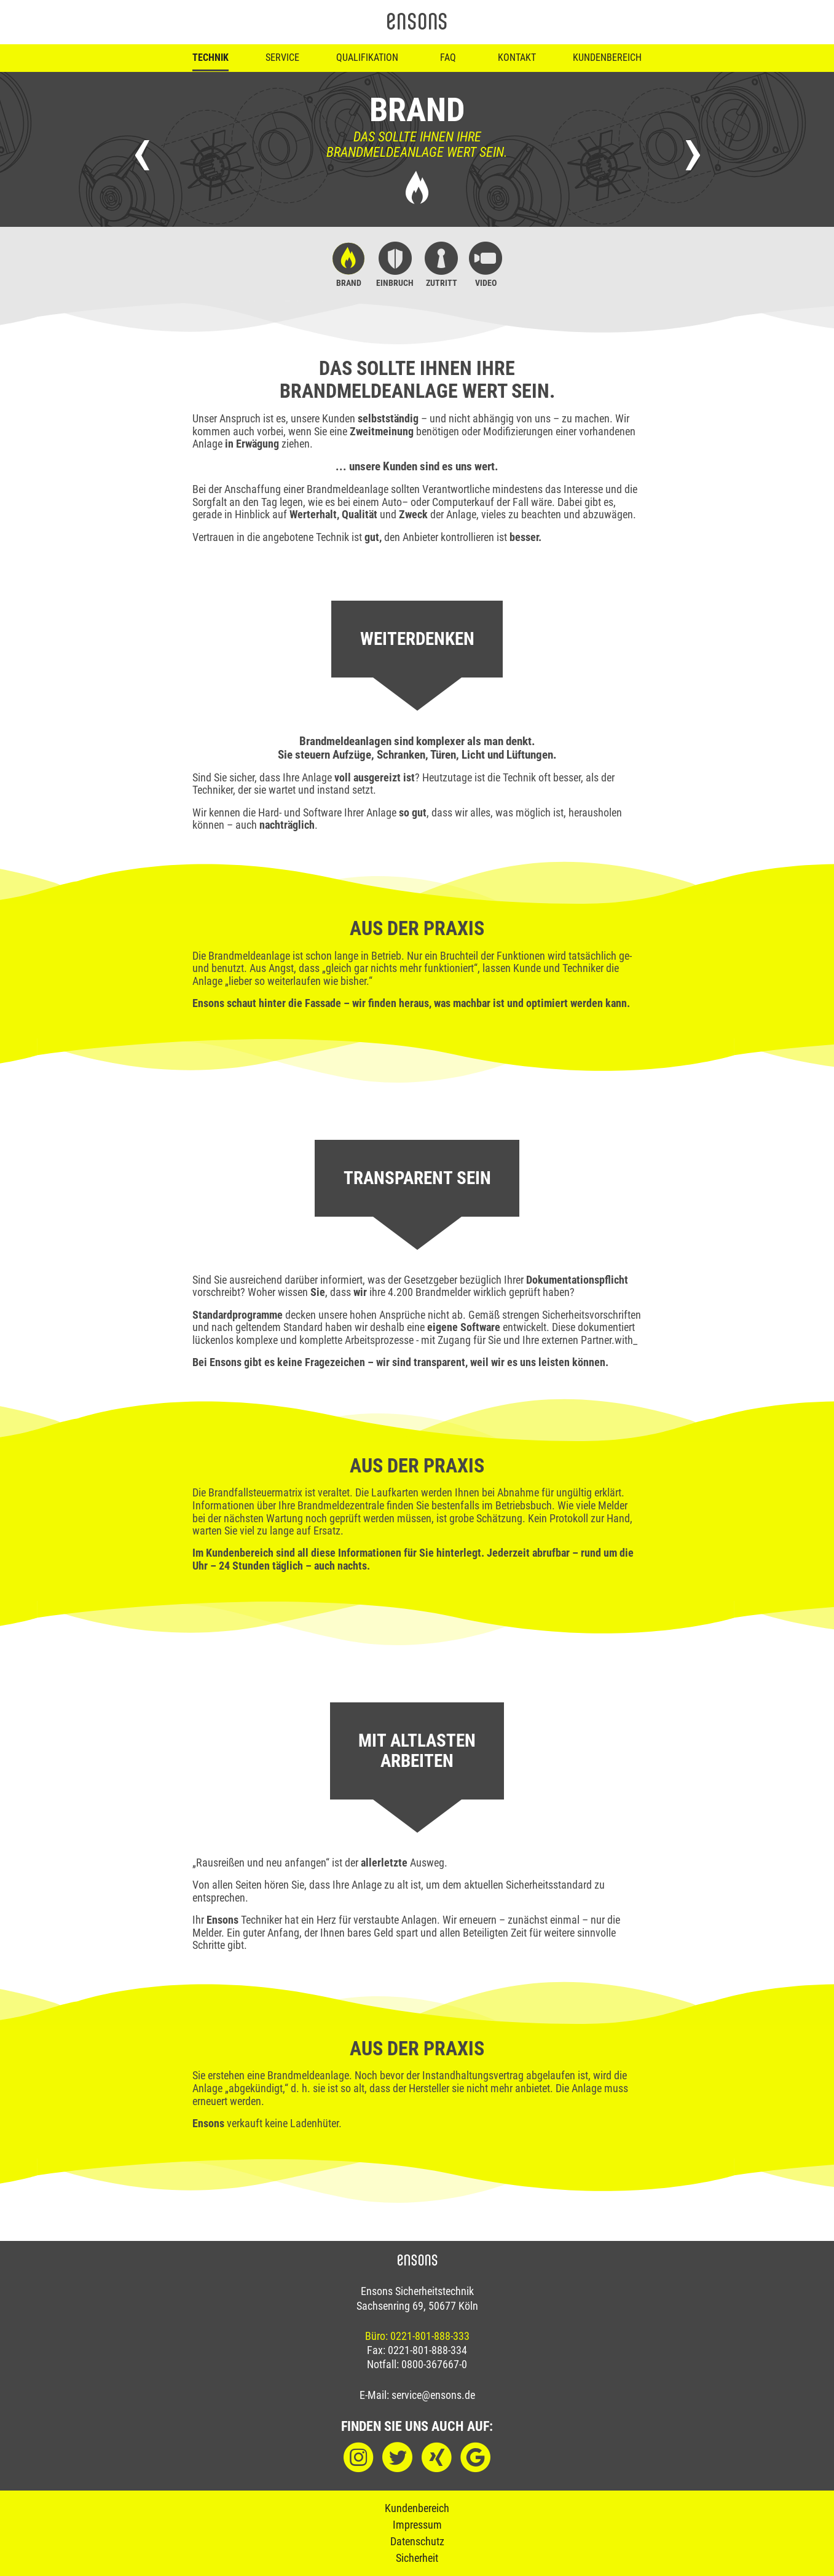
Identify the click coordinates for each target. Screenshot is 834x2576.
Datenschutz (417, 2541)
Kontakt (517, 57)
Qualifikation (367, 57)
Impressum (417, 2524)
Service (282, 57)
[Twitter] (397, 2458)
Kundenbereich (607, 57)
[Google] (475, 2458)
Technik (210, 57)
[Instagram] (359, 2458)
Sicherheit (417, 2557)
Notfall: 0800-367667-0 (417, 2364)
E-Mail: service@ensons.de (417, 2394)
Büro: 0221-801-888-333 (417, 2335)
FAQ (448, 57)
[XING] (437, 2458)
